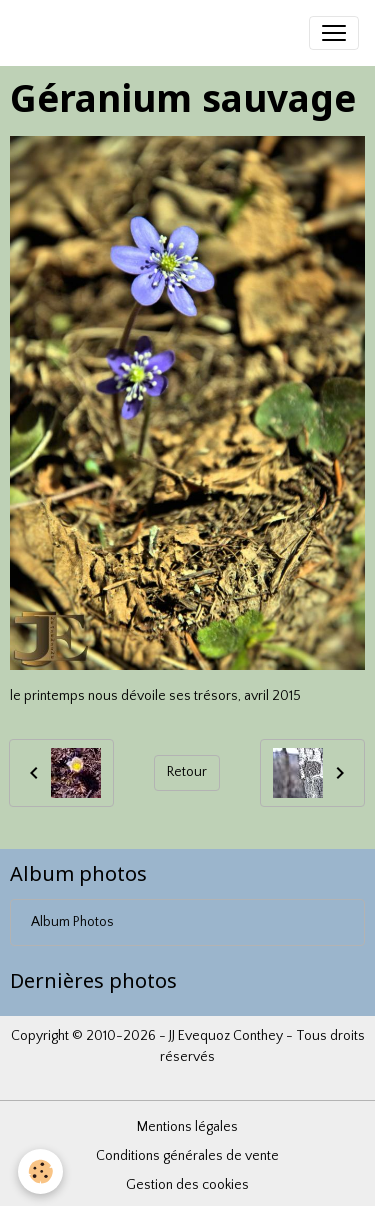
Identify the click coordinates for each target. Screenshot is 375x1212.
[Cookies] (40, 1171)
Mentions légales (187, 1127)
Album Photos (72, 922)
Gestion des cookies (187, 1185)
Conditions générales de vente (187, 1156)
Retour (187, 772)
